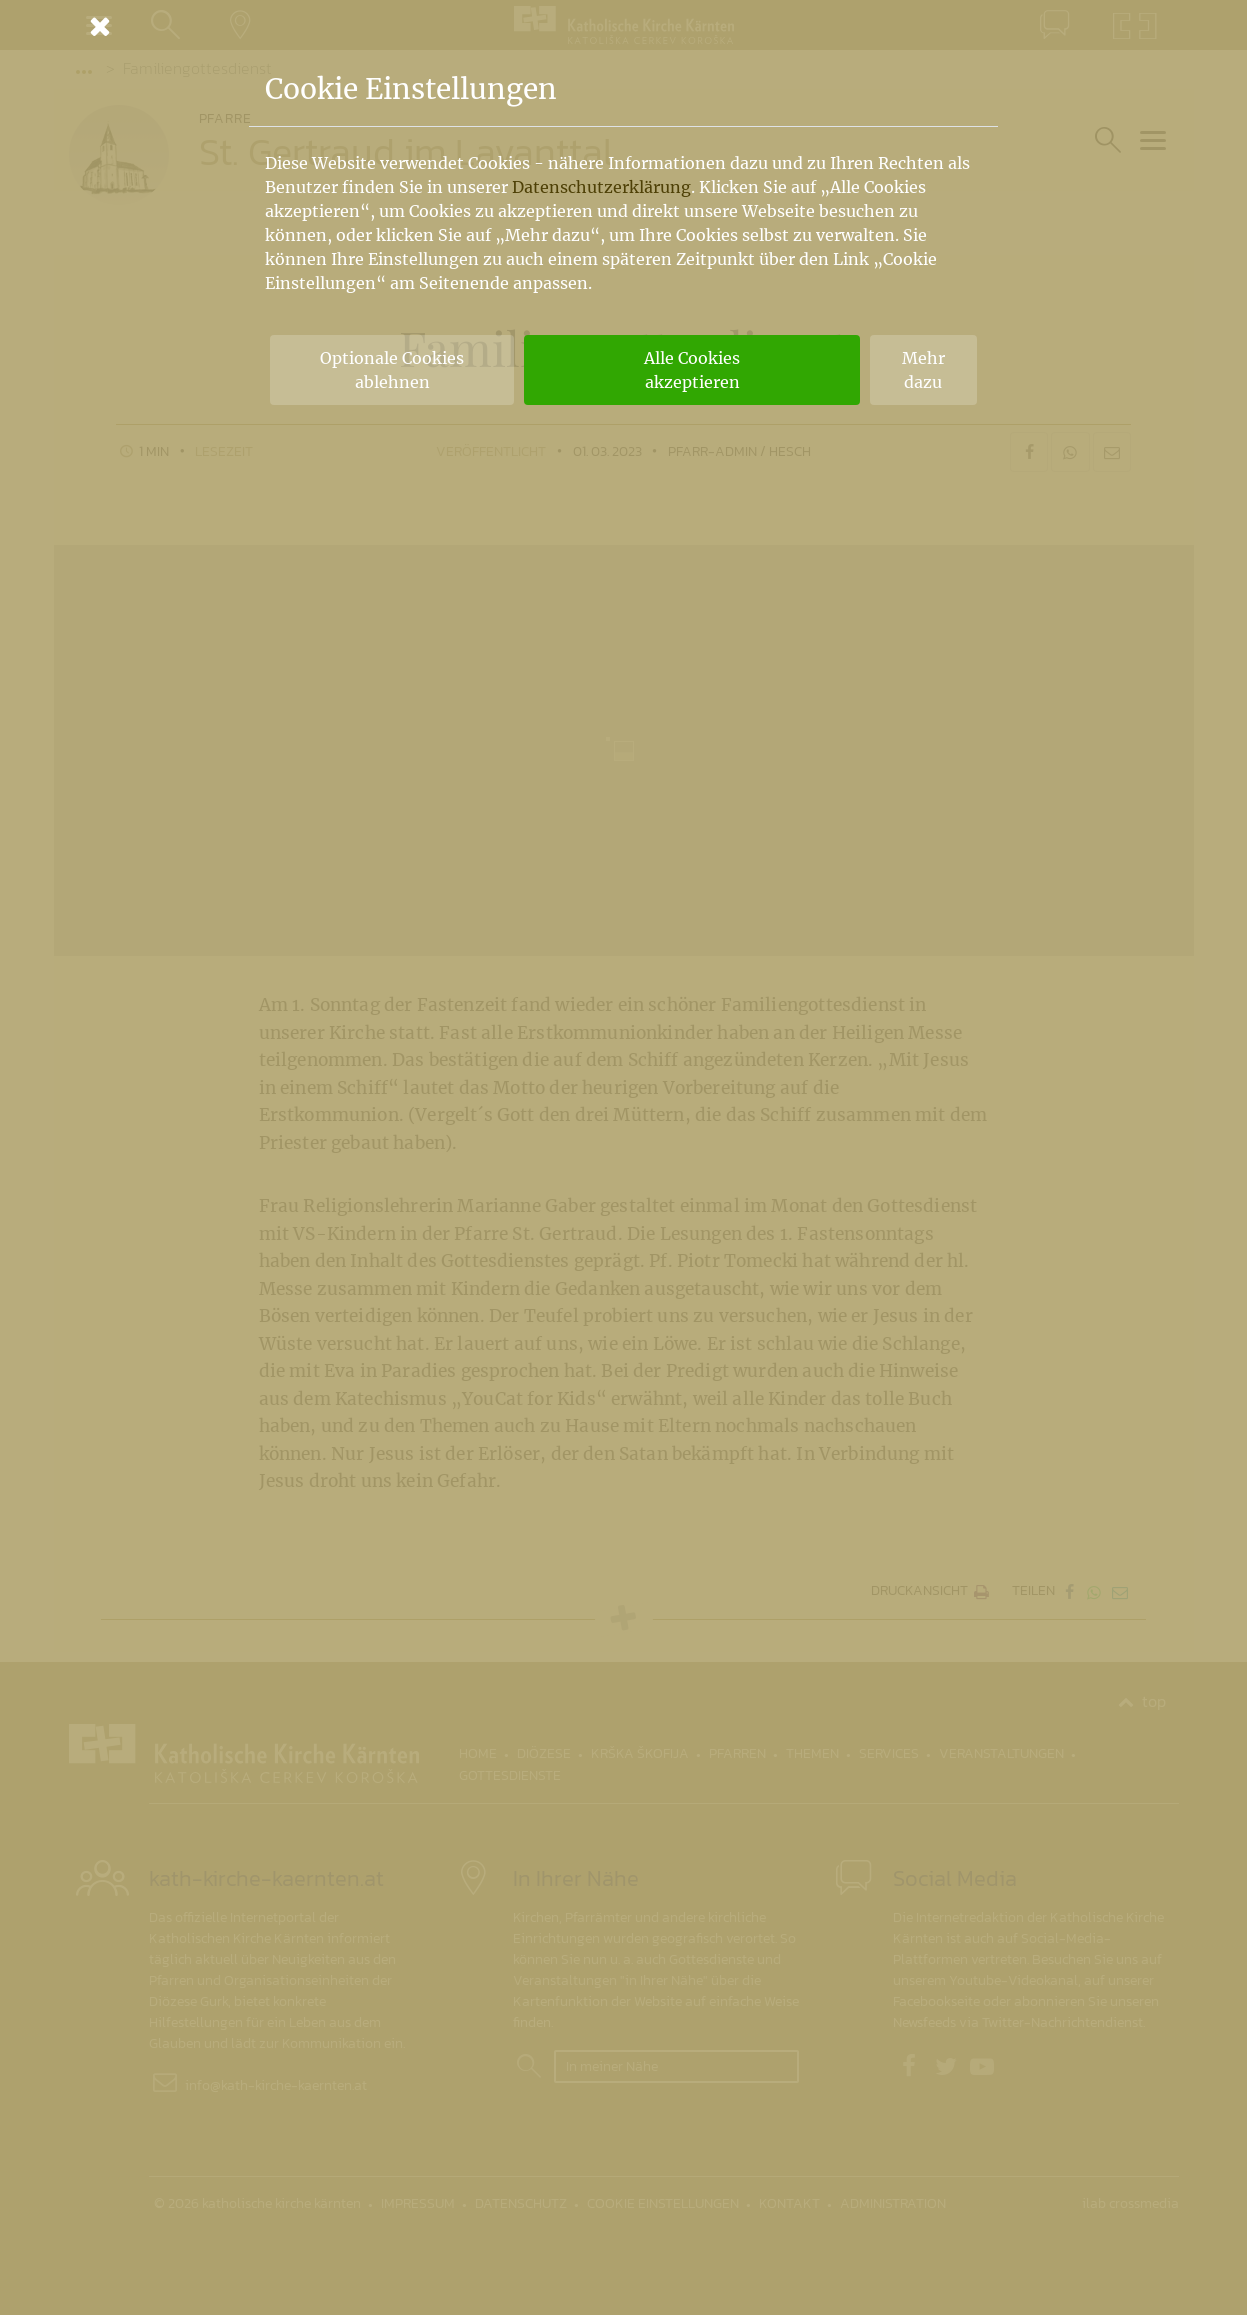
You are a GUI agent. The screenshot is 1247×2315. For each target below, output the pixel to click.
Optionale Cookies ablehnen (392, 370)
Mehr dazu (923, 370)
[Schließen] (624, 26)
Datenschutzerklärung (601, 187)
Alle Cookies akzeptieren (692, 370)
